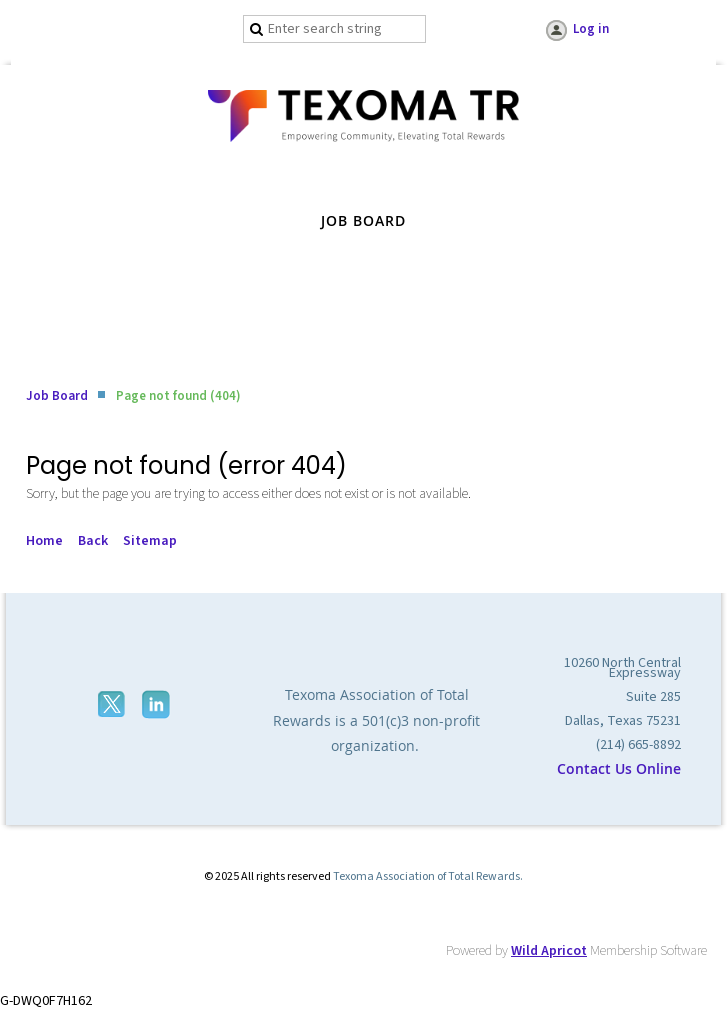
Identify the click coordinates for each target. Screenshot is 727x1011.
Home (44, 541)
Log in (591, 29)
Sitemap (150, 541)
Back (93, 541)
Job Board (57, 396)
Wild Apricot (549, 951)
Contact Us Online (619, 768)
